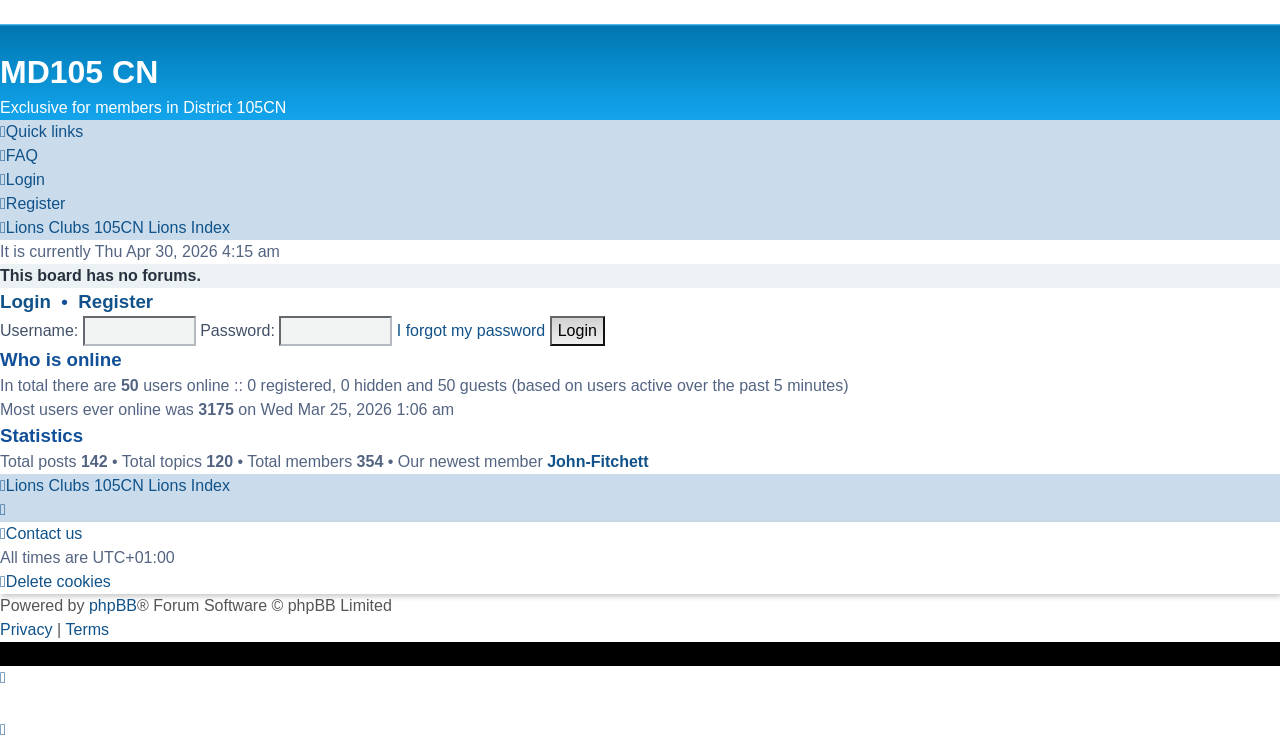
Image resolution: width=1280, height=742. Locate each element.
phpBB (113, 605)
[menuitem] (19, 156)
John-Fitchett (597, 461)
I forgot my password (471, 330)
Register (115, 301)
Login (25, 301)
